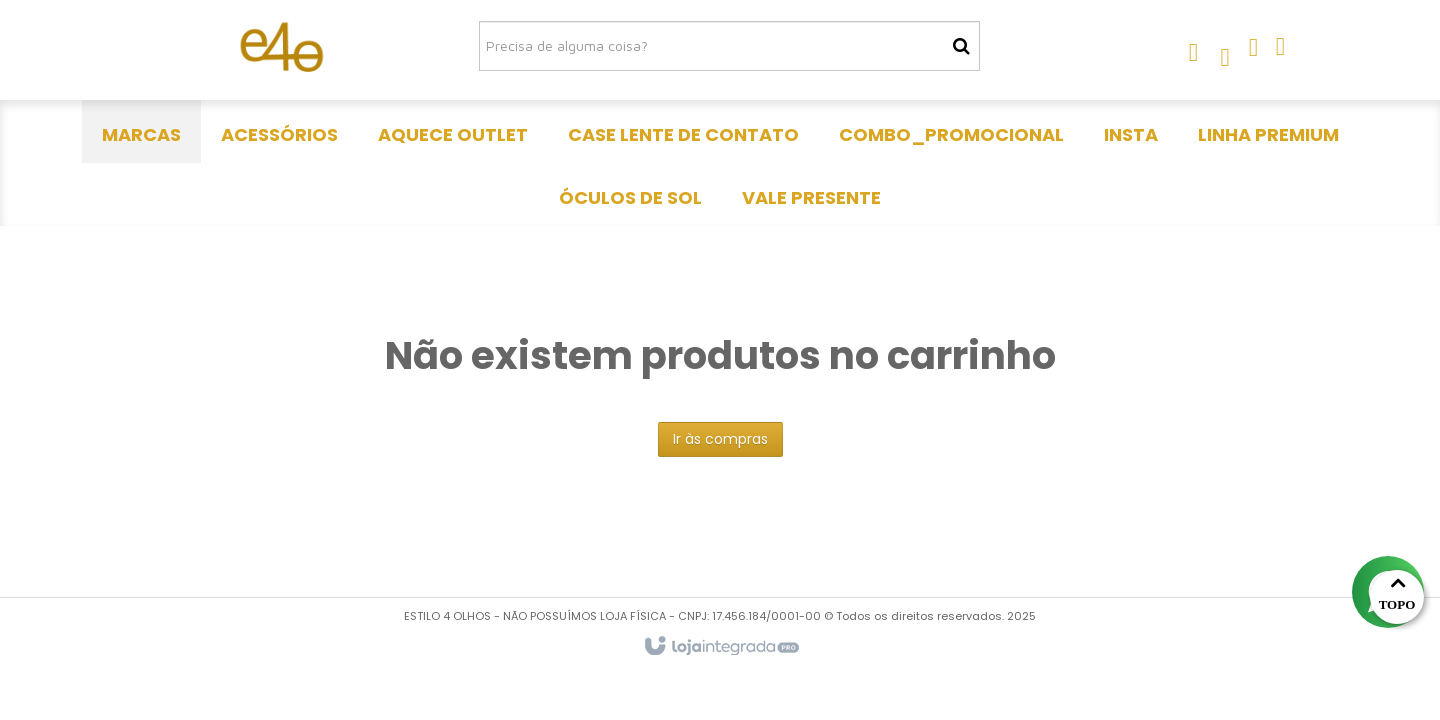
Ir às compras (720, 439)
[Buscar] (961, 46)
